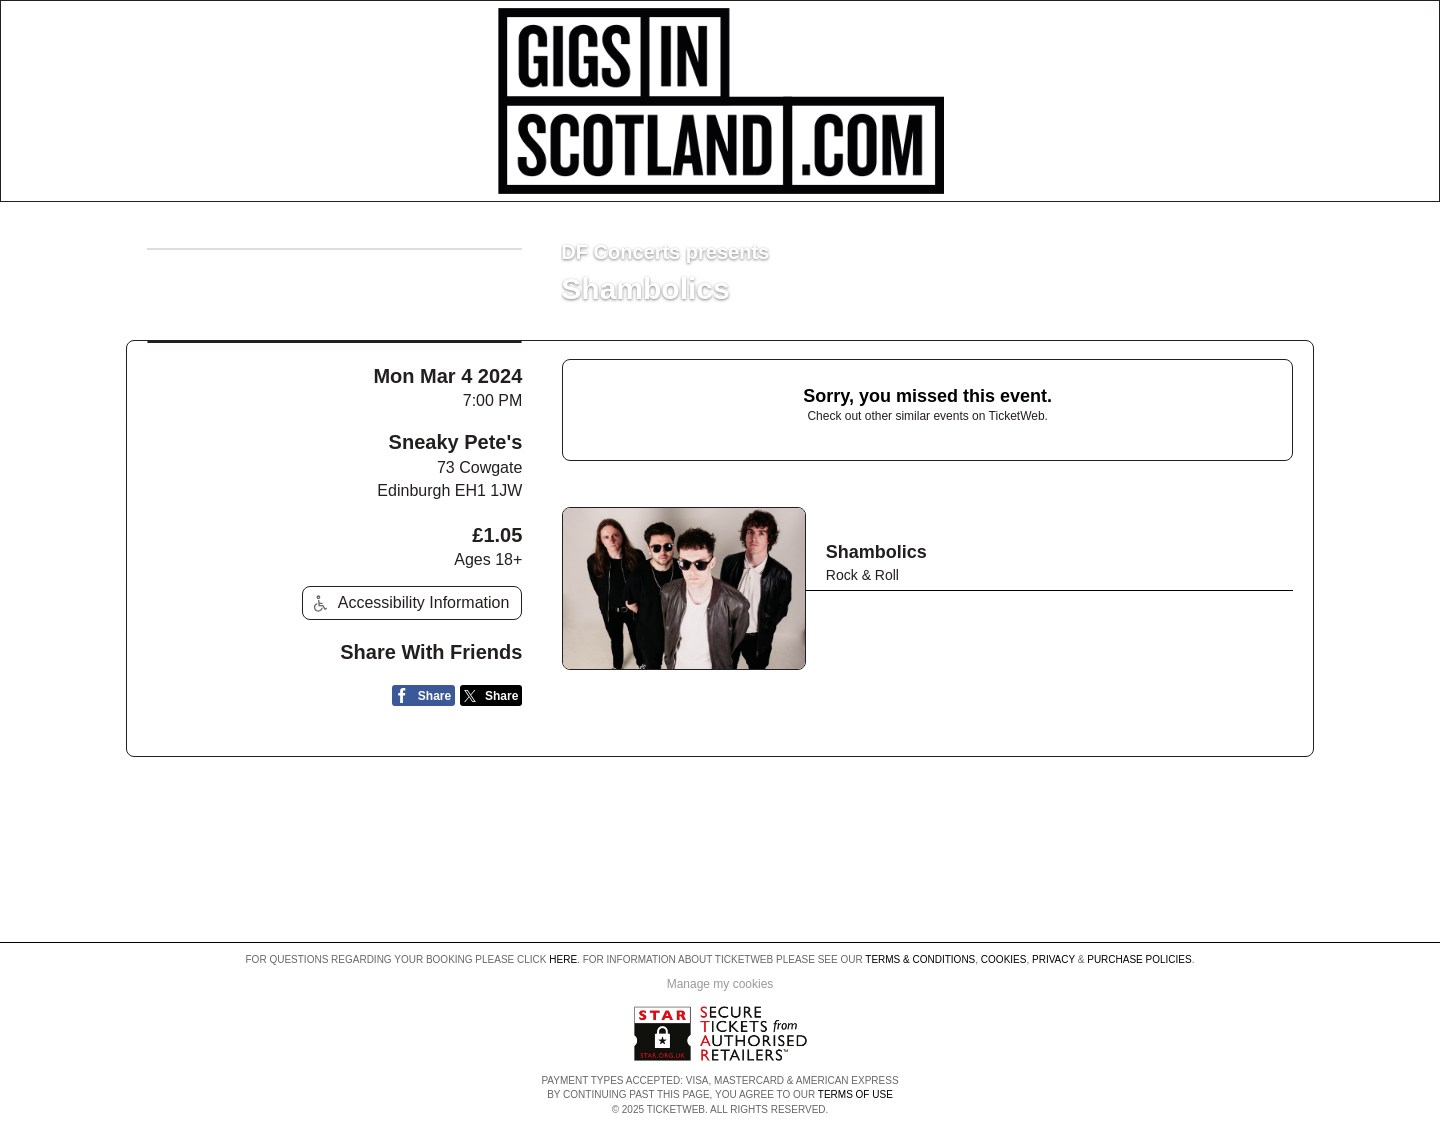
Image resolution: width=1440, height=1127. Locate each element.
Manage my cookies (720, 984)
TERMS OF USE (855, 1094)
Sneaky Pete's (456, 442)
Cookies (1004, 959)
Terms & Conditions (920, 959)
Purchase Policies (1139, 959)
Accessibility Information (409, 603)
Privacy (1053, 959)
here (563, 959)
